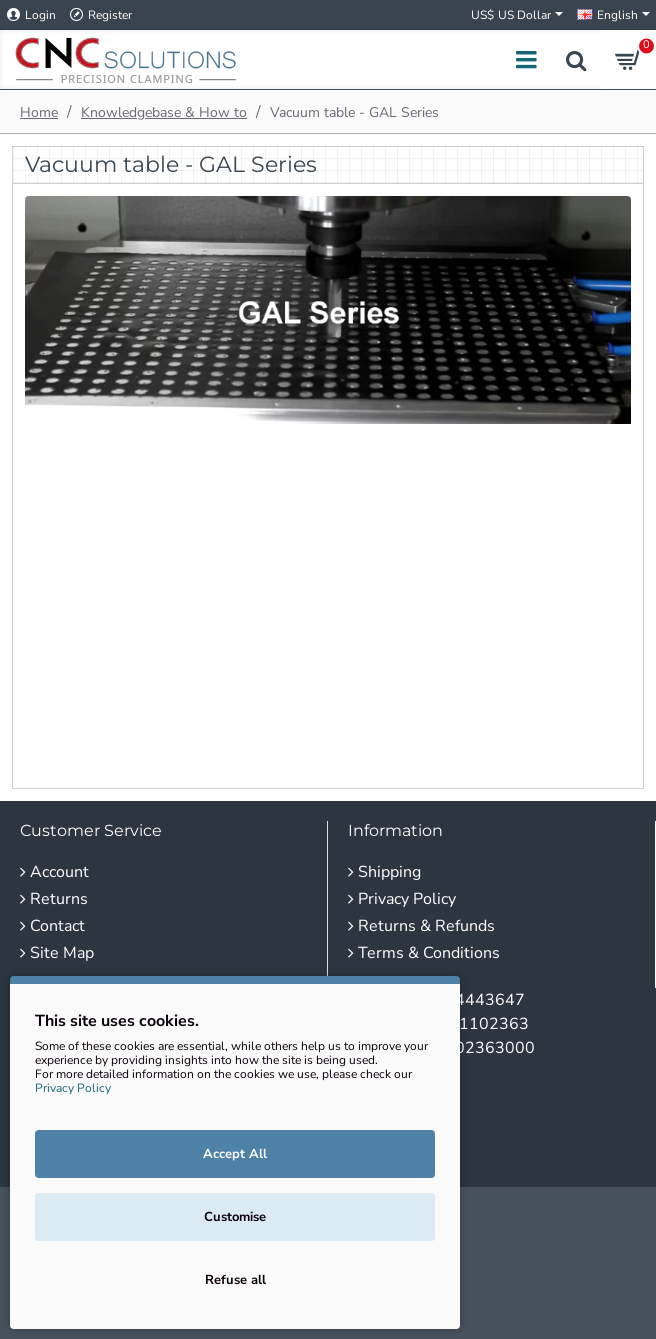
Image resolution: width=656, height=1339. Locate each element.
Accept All (235, 1154)
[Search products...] (576, 59)
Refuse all (235, 1280)
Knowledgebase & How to (164, 112)
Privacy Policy (73, 1088)
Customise (235, 1217)
